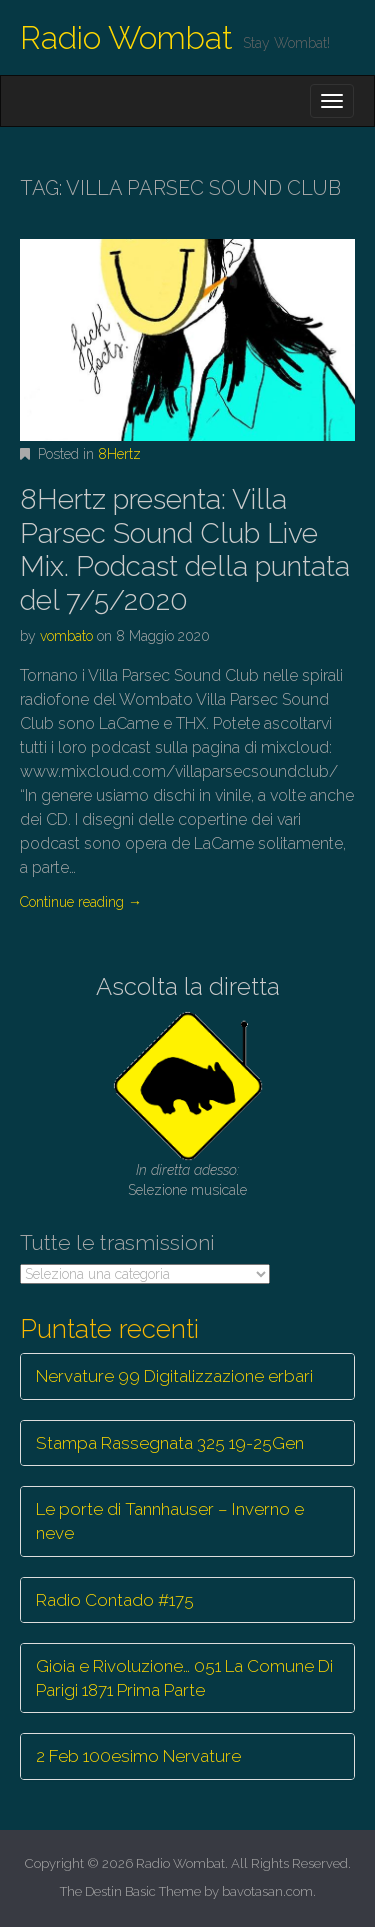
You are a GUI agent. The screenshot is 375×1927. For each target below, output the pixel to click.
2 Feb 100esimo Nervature (138, 1756)
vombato (66, 636)
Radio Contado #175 (115, 1600)
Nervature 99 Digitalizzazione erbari (174, 1376)
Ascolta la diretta (188, 986)
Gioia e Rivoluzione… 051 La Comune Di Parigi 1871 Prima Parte (184, 1678)
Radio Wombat (126, 37)
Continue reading (81, 902)
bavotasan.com (267, 1891)
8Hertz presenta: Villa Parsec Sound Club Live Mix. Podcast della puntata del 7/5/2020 (185, 550)
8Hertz (119, 454)
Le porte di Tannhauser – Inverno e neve (170, 1521)
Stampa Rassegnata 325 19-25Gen (170, 1443)
